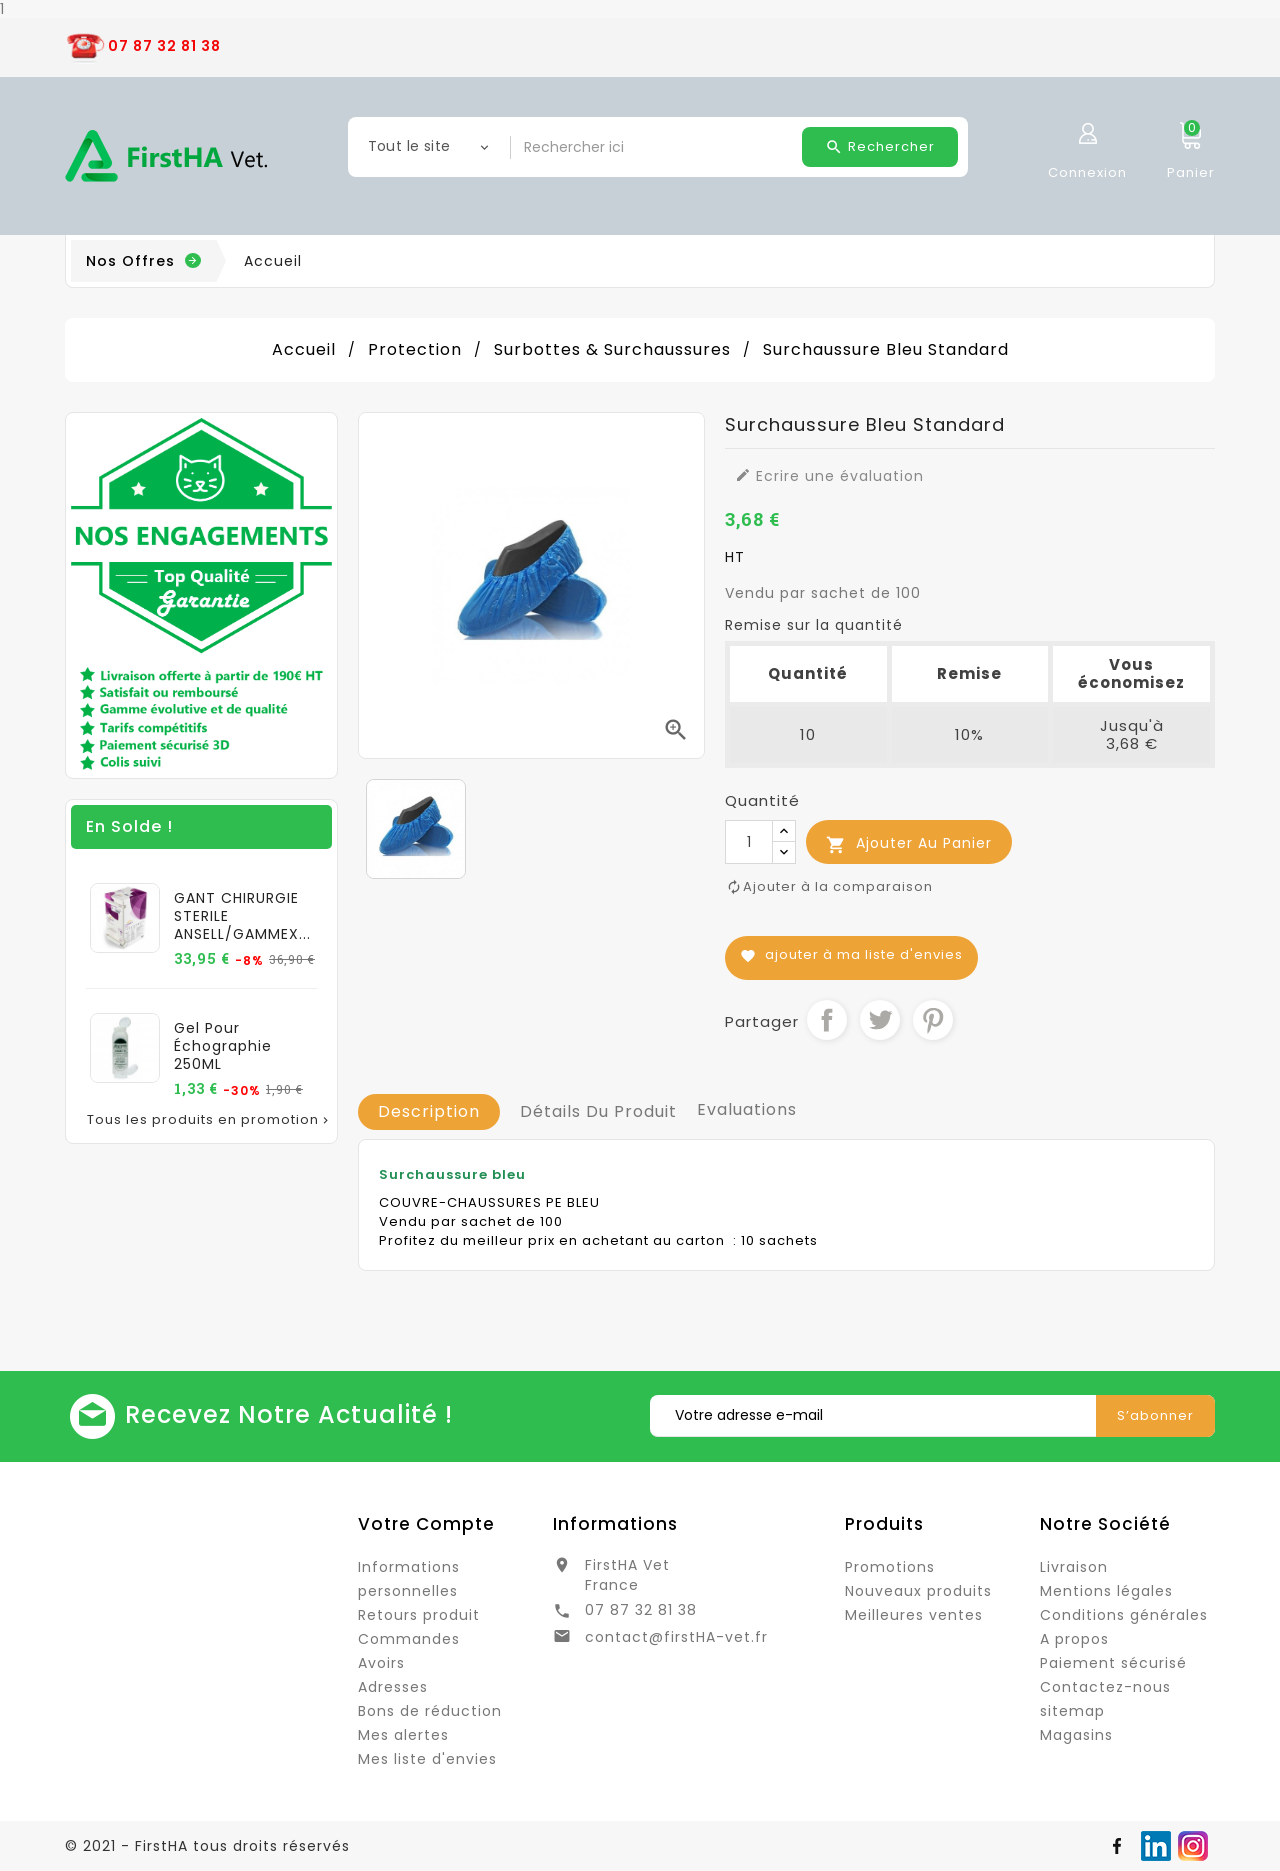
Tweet (880, 1020)
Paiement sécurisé (1113, 1663)
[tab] (429, 1112)
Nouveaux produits (918, 1591)
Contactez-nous (1105, 1687)
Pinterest (933, 1020)
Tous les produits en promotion (209, 1120)
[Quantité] (749, 842)
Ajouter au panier (909, 843)
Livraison (1074, 1567)
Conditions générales (1124, 1615)
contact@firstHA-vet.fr (676, 1637)
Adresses (393, 1687)
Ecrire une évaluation (829, 476)
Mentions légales (1106, 1591)
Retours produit (419, 1615)
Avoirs (381, 1663)
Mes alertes (403, 1735)
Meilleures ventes (914, 1615)
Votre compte (426, 1524)
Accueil (273, 261)
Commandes (409, 1639)
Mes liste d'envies (427, 1759)
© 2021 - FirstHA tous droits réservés (207, 1846)
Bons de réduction (430, 1711)
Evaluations (747, 1109)
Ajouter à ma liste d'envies (851, 954)
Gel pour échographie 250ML (223, 1046)
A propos (1074, 1639)
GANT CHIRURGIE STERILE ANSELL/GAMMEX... (242, 916)
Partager (827, 1020)
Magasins (1076, 1735)
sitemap (1072, 1711)
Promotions (890, 1567)
